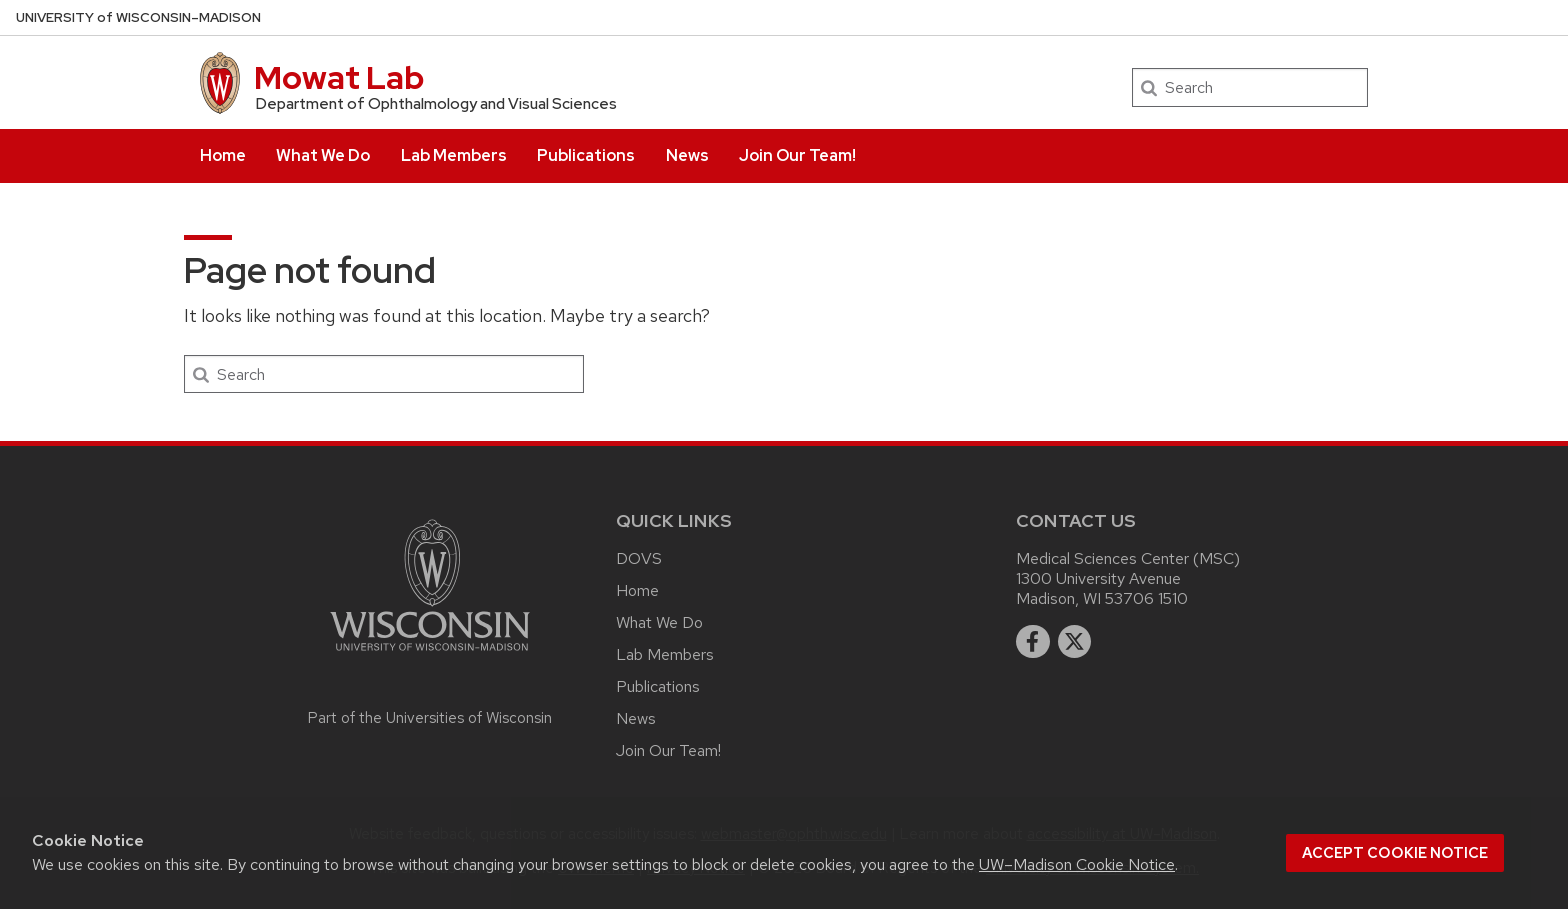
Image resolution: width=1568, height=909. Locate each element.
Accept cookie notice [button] (1395, 853)
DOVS (639, 558)
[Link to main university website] (430, 654)
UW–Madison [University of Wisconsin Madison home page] (138, 17)
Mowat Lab (339, 77)
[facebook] (1033, 642)
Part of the (430, 718)
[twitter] (1075, 642)
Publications (586, 155)
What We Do (323, 155)
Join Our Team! (797, 155)
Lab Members (454, 155)
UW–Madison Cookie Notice (1077, 864)
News (687, 155)
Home (223, 155)
